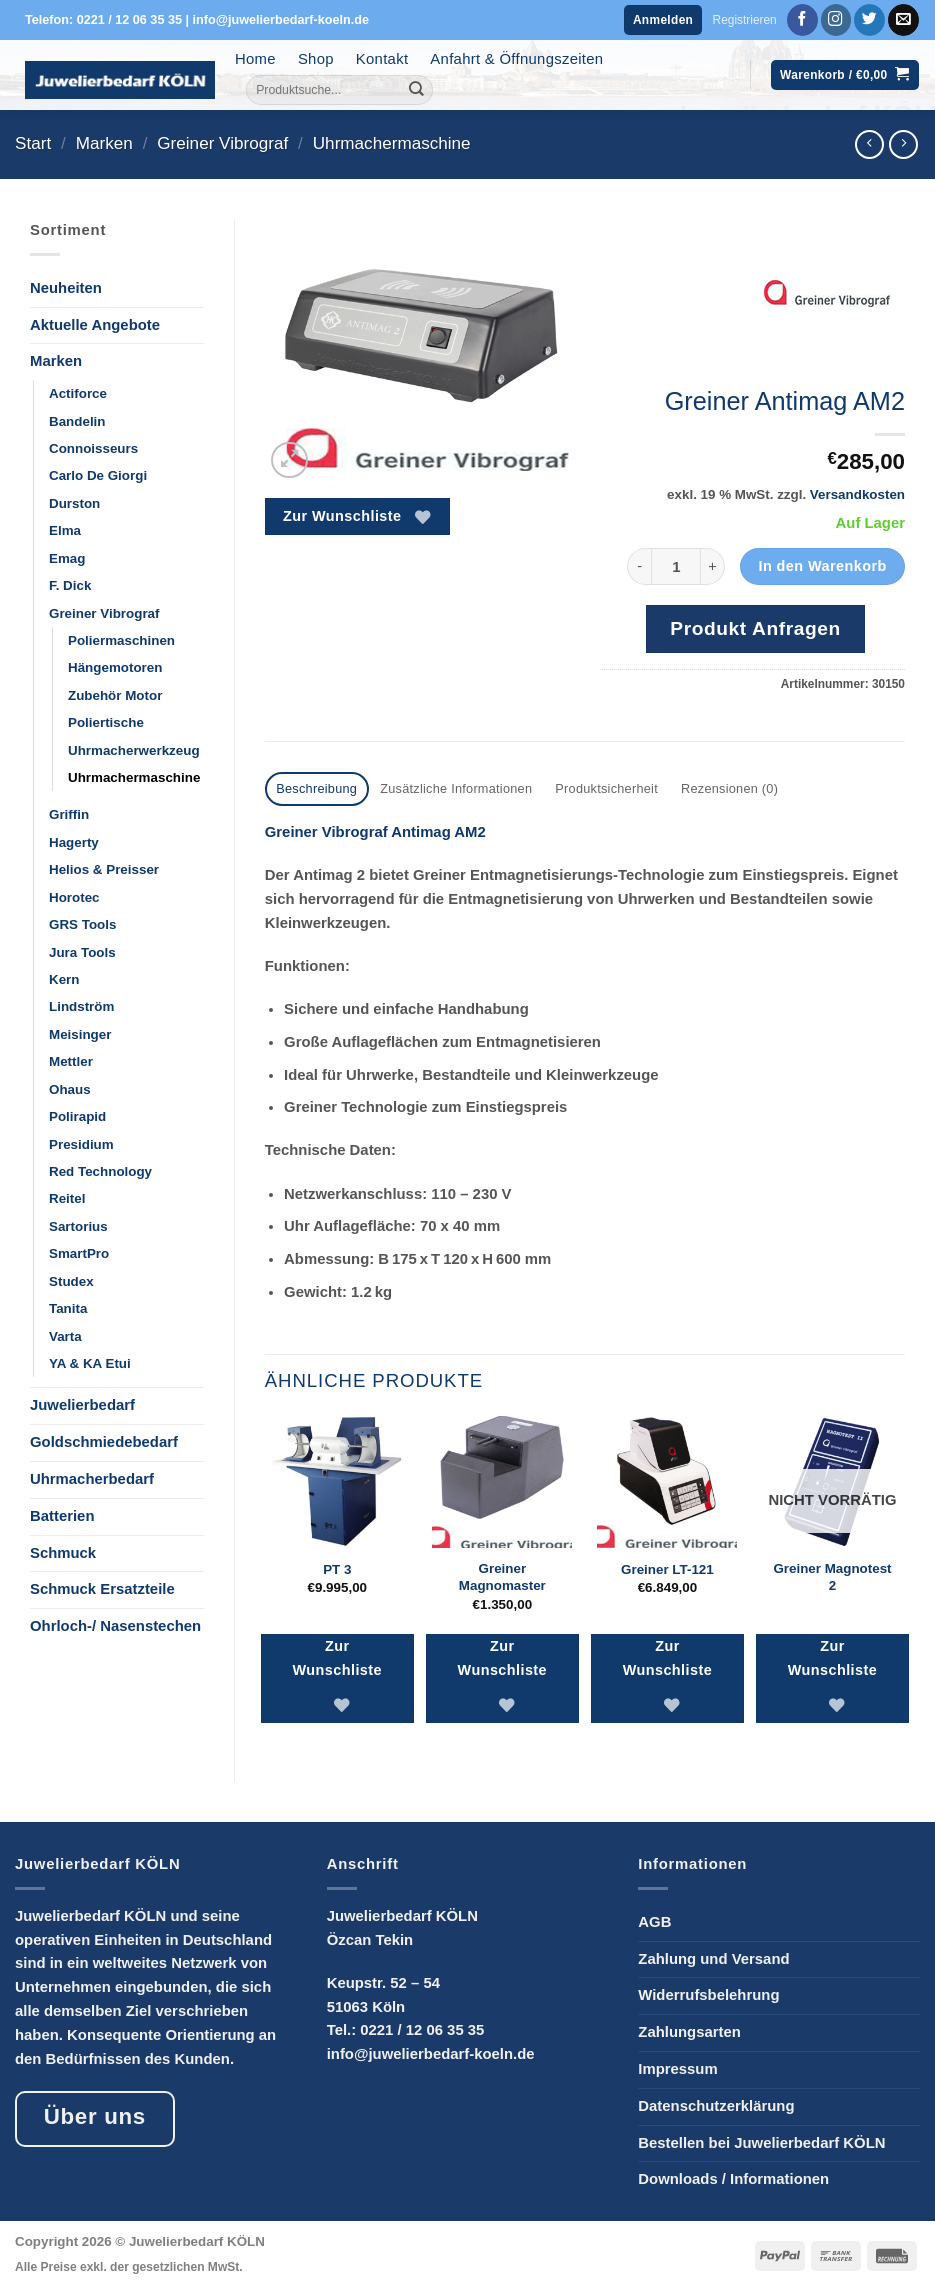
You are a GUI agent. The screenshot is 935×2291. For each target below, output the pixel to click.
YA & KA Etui (90, 1363)
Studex (71, 1281)
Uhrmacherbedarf (92, 1479)
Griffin (69, 814)
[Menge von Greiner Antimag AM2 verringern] (639, 566)
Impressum (677, 2067)
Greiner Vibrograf (222, 143)
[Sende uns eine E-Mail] (903, 19)
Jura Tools (82, 952)
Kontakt (382, 59)
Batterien (62, 1516)
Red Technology (100, 1171)
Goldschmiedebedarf (104, 1442)
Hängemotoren (115, 667)
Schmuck (63, 1553)
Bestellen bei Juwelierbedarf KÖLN (761, 2141)
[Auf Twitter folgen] (869, 19)
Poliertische (106, 722)
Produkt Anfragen (755, 628)
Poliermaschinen (121, 640)
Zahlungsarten (689, 2030)
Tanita (68, 1308)
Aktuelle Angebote (95, 325)
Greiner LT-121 (667, 1567)
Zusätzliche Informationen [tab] (444, 788)
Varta (65, 1336)
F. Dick (70, 585)
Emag (67, 558)
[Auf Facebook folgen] (802, 19)
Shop (316, 59)
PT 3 (337, 1567)
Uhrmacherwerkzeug (134, 750)
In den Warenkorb (822, 566)
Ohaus (70, 1089)
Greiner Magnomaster (502, 1575)
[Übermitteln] (417, 89)
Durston (74, 503)
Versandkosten (857, 494)
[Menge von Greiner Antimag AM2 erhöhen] (713, 566)
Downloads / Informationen (733, 2177)
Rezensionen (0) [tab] (700, 788)
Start (33, 143)
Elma (65, 530)
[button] (663, 20)
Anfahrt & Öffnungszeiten (516, 59)
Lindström (81, 1006)
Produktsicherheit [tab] (585, 788)
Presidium (81, 1144)
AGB (654, 1920)
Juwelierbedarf (82, 1405)
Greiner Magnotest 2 (832, 1575)
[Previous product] (903, 144)
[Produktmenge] (676, 566)
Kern (64, 979)
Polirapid (77, 1116)
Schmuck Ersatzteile (102, 1589)
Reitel (67, 1198)
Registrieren (745, 20)
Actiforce (78, 393)
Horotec (74, 897)
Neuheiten (66, 288)
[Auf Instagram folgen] (836, 19)
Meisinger (80, 1034)
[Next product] (869, 144)
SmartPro (79, 1253)
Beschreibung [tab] (314, 788)
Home (255, 59)
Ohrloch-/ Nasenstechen (115, 1626)
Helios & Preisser (104, 869)
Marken (104, 143)
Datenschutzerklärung (716, 2104)
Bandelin (77, 421)
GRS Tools (82, 924)
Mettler (71, 1061)
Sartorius (78, 1226)
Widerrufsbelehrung (708, 1994)
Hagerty (74, 842)
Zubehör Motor (115, 695)
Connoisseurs (93, 448)
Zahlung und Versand (713, 1957)
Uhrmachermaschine (392, 143)
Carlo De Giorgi (98, 475)
